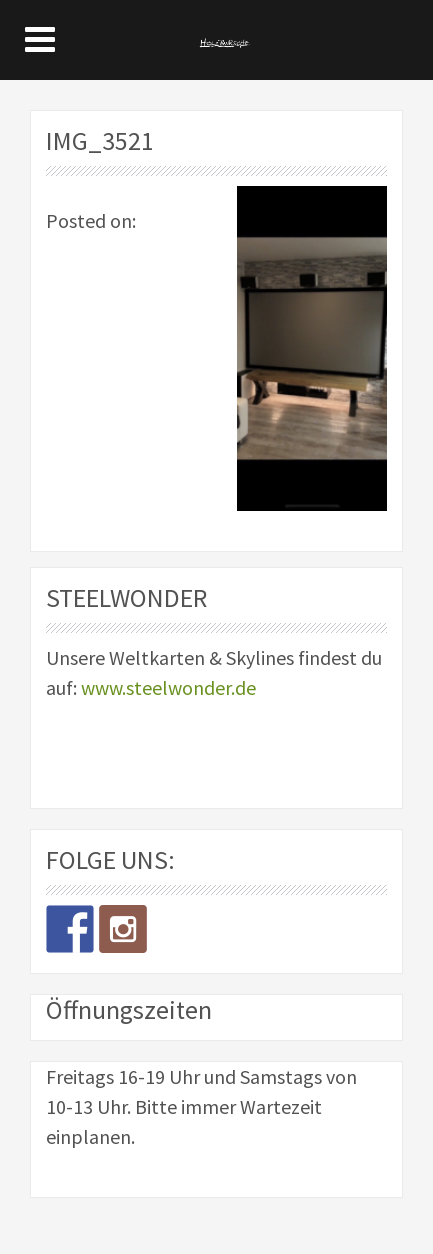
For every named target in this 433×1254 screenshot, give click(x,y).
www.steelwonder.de (168, 687)
